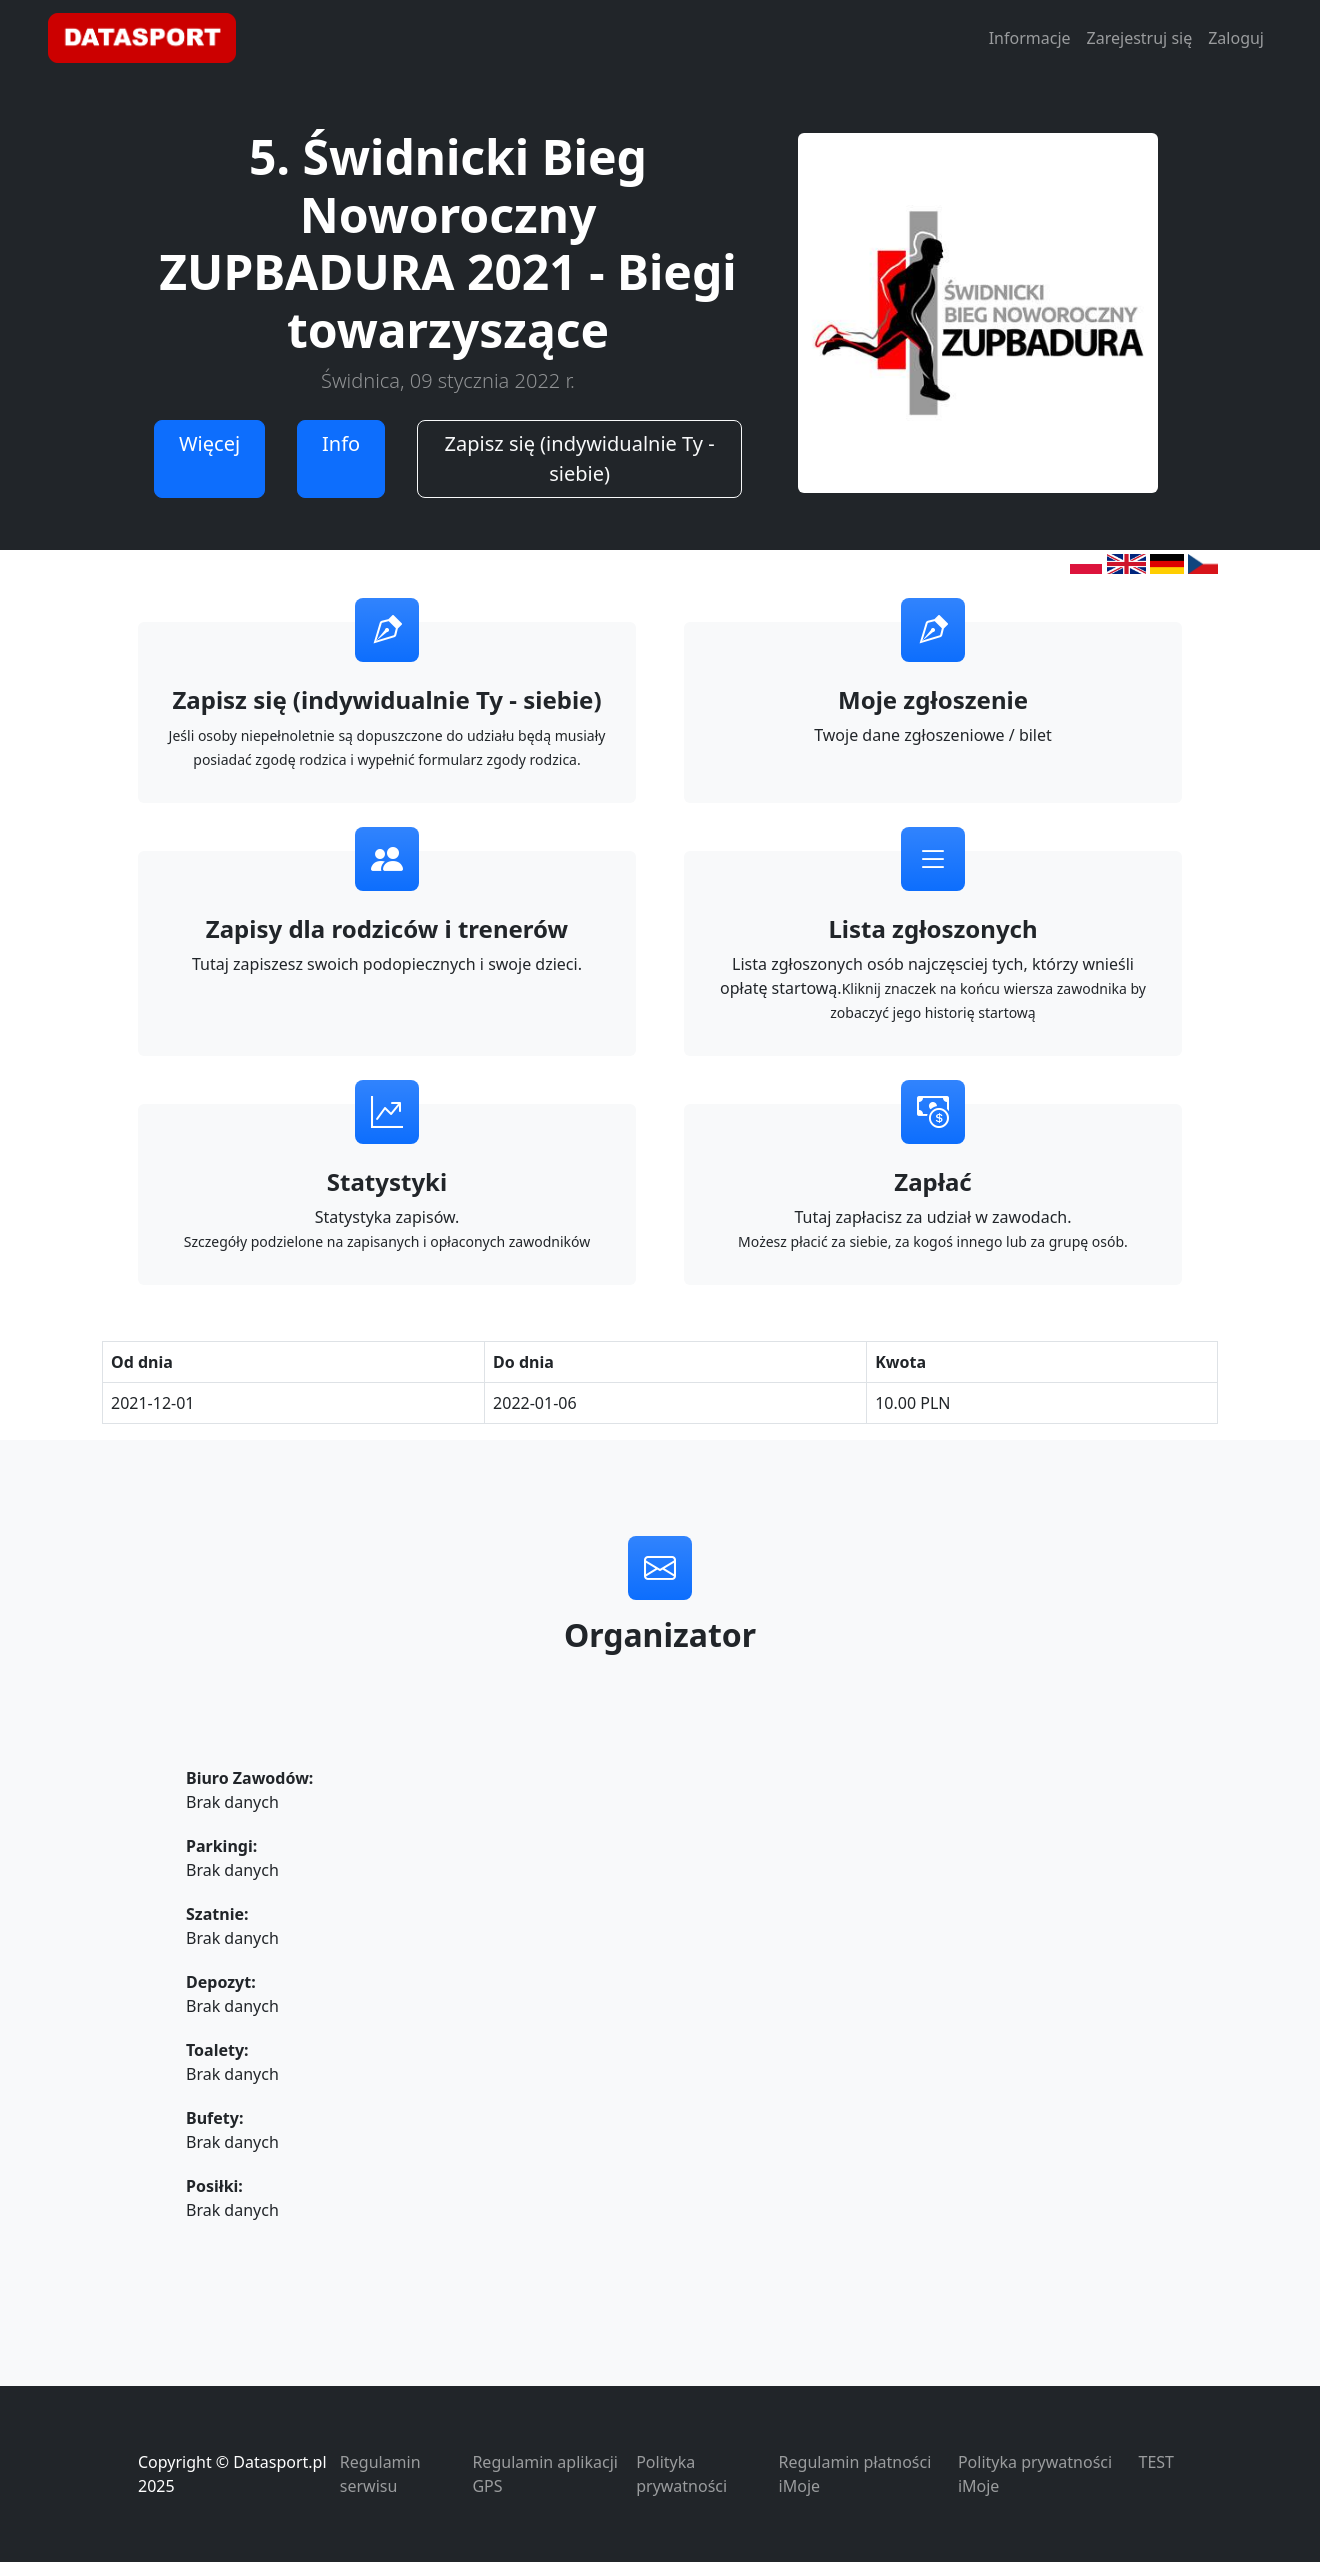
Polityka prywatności (681, 2474)
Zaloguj (1236, 38)
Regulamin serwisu (380, 2474)
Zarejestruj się (1140, 38)
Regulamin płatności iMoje (855, 2474)
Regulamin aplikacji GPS (544, 2474)
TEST (1156, 2462)
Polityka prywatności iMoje (1035, 2474)
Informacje (1030, 38)
